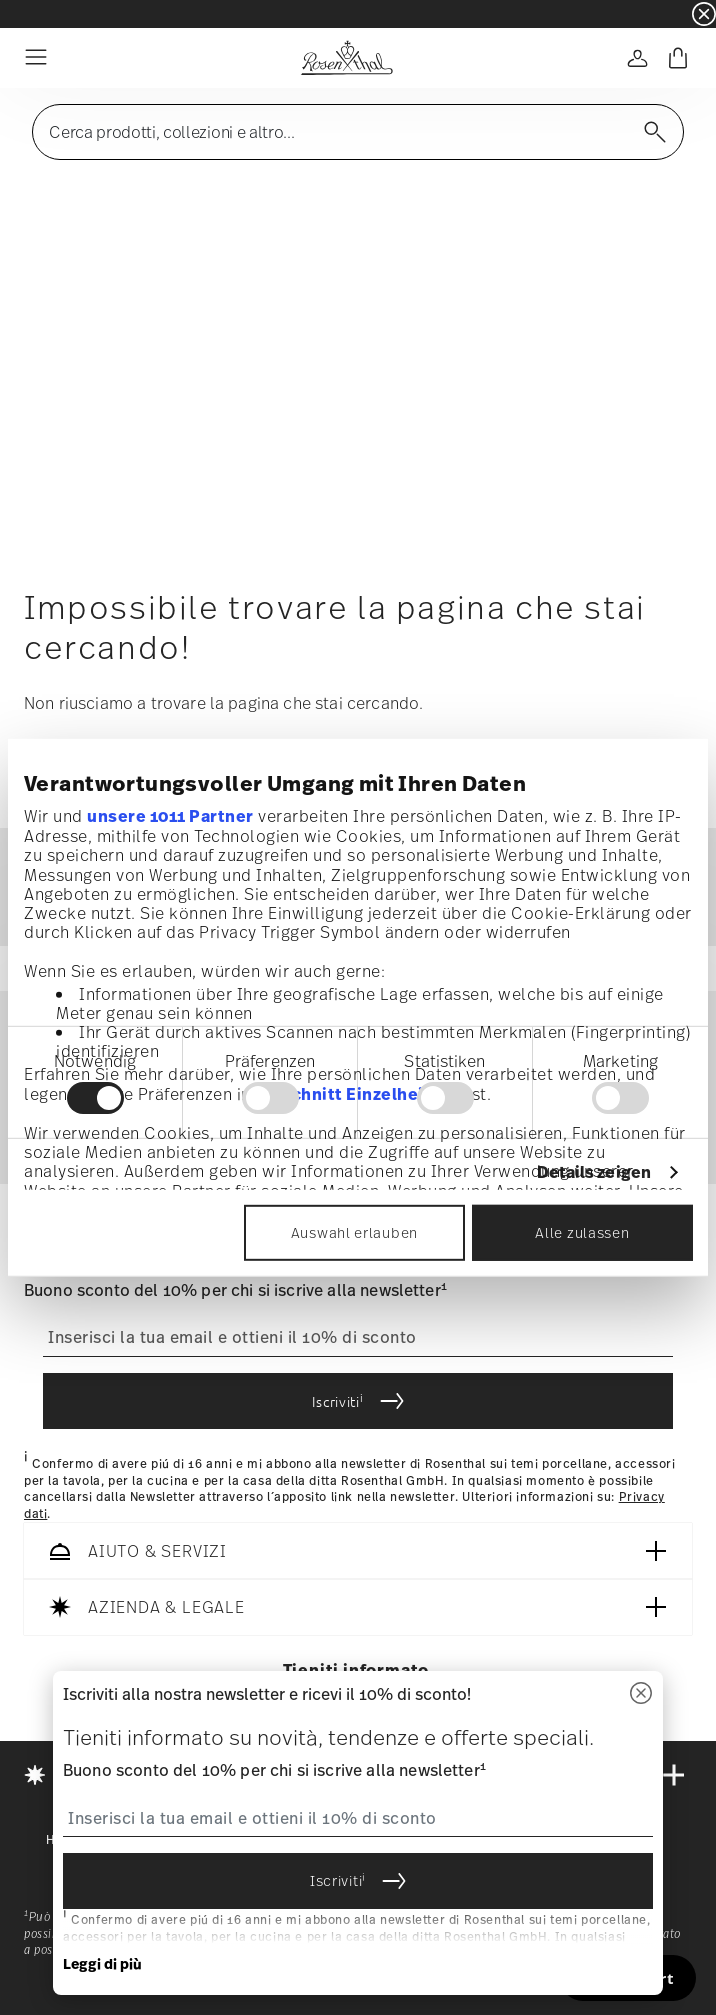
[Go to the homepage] (346, 58)
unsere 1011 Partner (170, 816)
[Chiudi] (641, 1694)
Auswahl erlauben (354, 1232)
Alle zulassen (582, 1232)
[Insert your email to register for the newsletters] (358, 1338)
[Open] (638, 58)
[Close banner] (704, 14)
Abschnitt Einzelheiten (356, 1093)
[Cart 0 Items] (678, 58)
